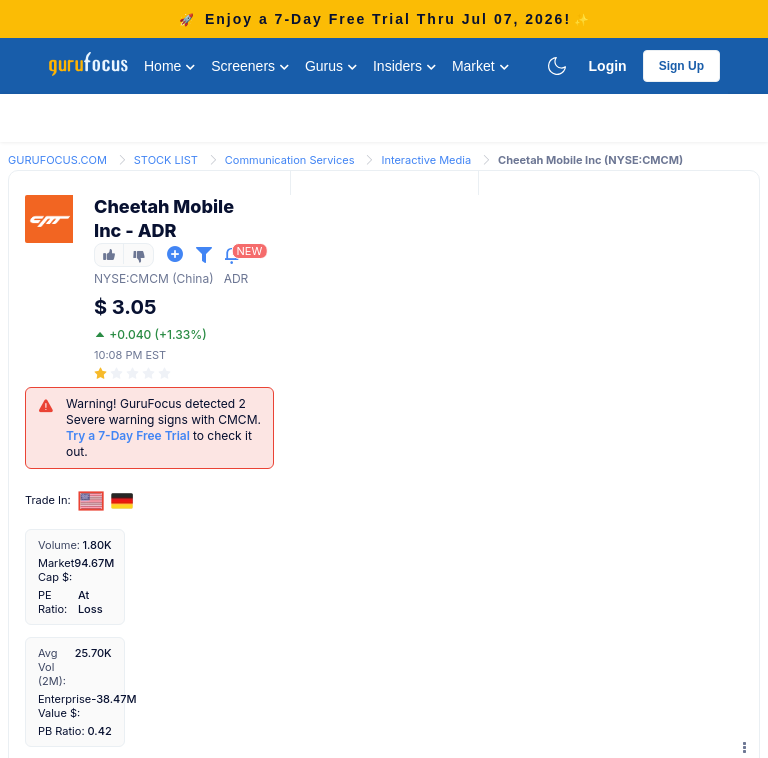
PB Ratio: (61, 731)
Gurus (331, 66)
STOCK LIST (166, 160)
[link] (57, 158)
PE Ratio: (52, 602)
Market (480, 66)
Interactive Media (426, 160)
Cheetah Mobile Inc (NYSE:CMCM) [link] (590, 160)
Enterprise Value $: (64, 706)
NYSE (110, 278)
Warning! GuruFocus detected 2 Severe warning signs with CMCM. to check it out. (163, 427)
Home (169, 66)
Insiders (404, 66)
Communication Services (290, 160)
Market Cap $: (56, 570)
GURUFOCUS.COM (57, 160)
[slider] (134, 373)
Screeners (250, 66)
